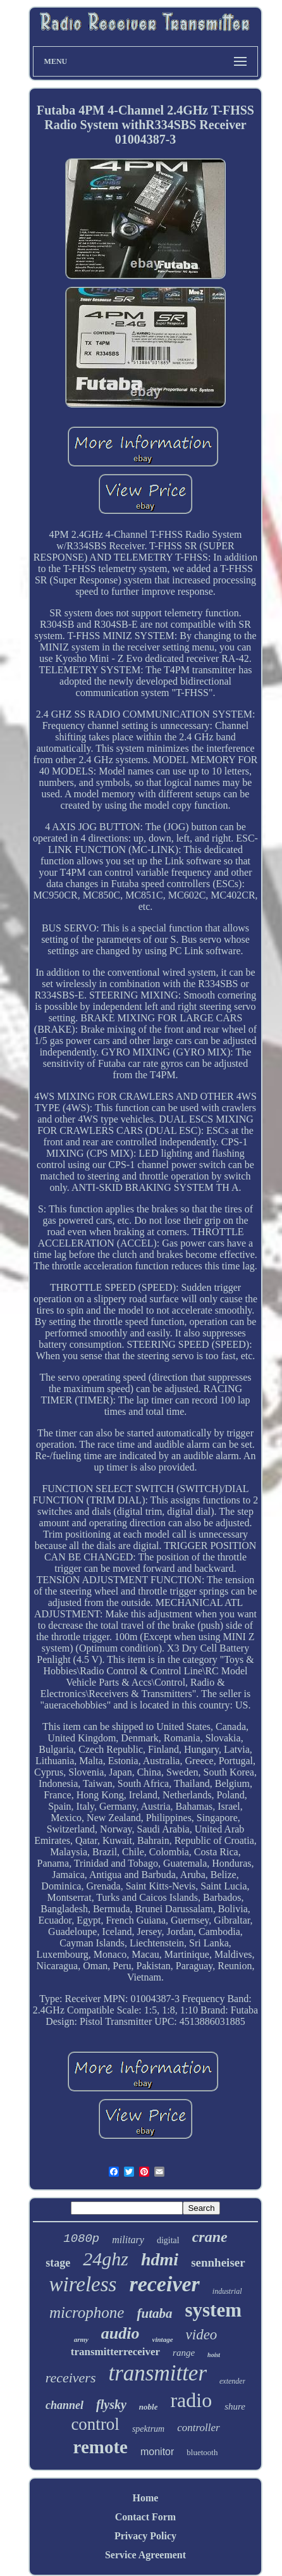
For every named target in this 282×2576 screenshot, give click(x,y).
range (184, 2353)
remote (100, 2447)
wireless (82, 2284)
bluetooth (202, 2452)
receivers (71, 2378)
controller (198, 2428)
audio (120, 2333)
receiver (164, 2284)
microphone (87, 2312)
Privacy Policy (145, 2535)
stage (58, 2262)
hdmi (159, 2259)
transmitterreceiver (115, 2352)
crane (210, 2237)
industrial (227, 2291)
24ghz (105, 2258)
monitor (157, 2451)
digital (168, 2240)
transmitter (157, 2373)
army (81, 2339)
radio (191, 2400)
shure (234, 2406)
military (128, 2239)
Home (146, 2497)
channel (64, 2405)
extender (232, 2381)
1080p (81, 2239)
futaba (154, 2313)
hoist (213, 2354)
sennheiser (218, 2262)
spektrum (148, 2429)
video (202, 2335)
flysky (111, 2404)
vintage (162, 2339)
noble (148, 2406)
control (95, 2424)
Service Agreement (145, 2554)
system (213, 2310)
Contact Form (145, 2516)
